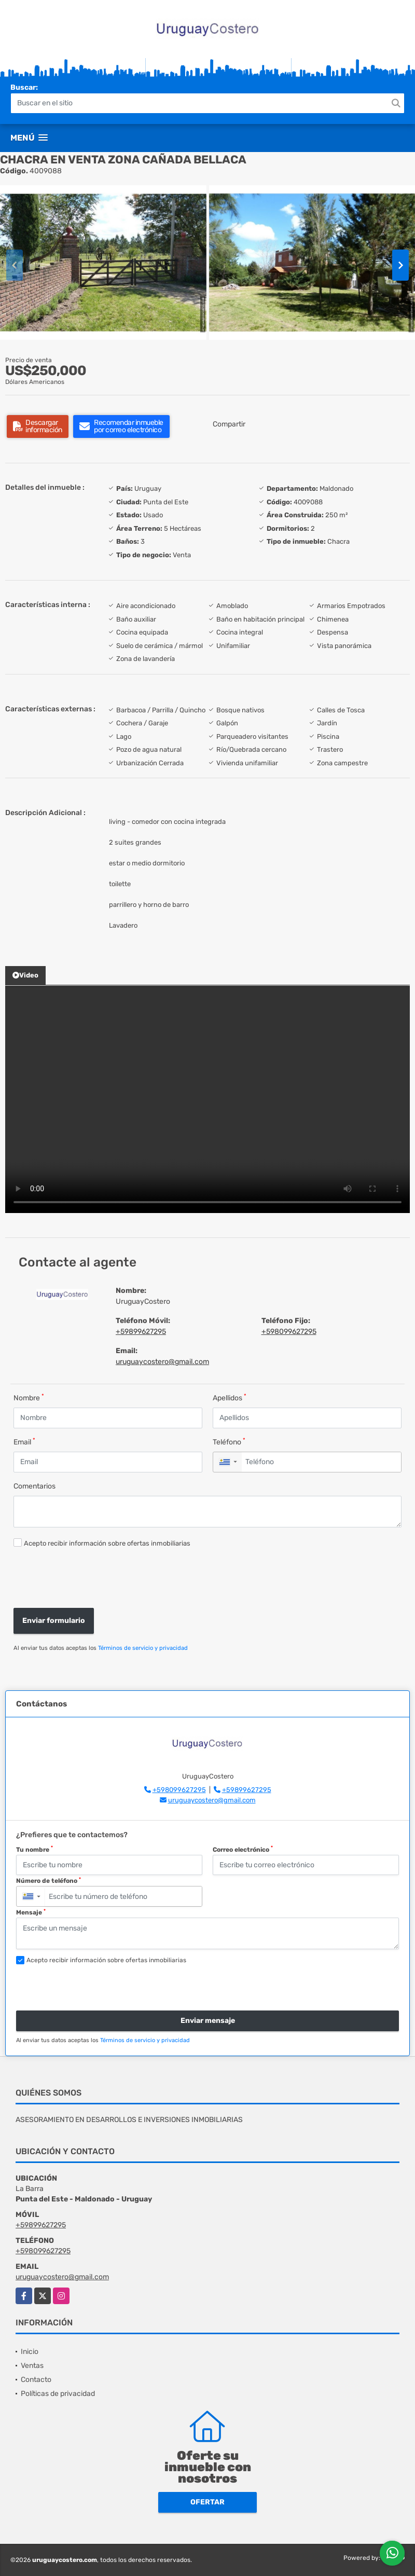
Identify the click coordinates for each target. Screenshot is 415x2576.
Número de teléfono (48, 1881)
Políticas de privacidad (58, 2393)
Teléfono (229, 1442)
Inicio (29, 2351)
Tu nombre (34, 1849)
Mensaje (31, 1912)
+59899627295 (141, 1331)
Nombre (28, 1397)
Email (24, 1442)
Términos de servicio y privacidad (143, 1648)
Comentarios (34, 1486)
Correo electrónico (243, 1849)
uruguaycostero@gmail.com (162, 1361)
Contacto (36, 2379)
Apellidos (229, 1397)
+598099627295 (288, 1331)
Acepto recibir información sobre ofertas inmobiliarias (107, 1543)
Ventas (32, 2365)
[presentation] (87, 1579)
